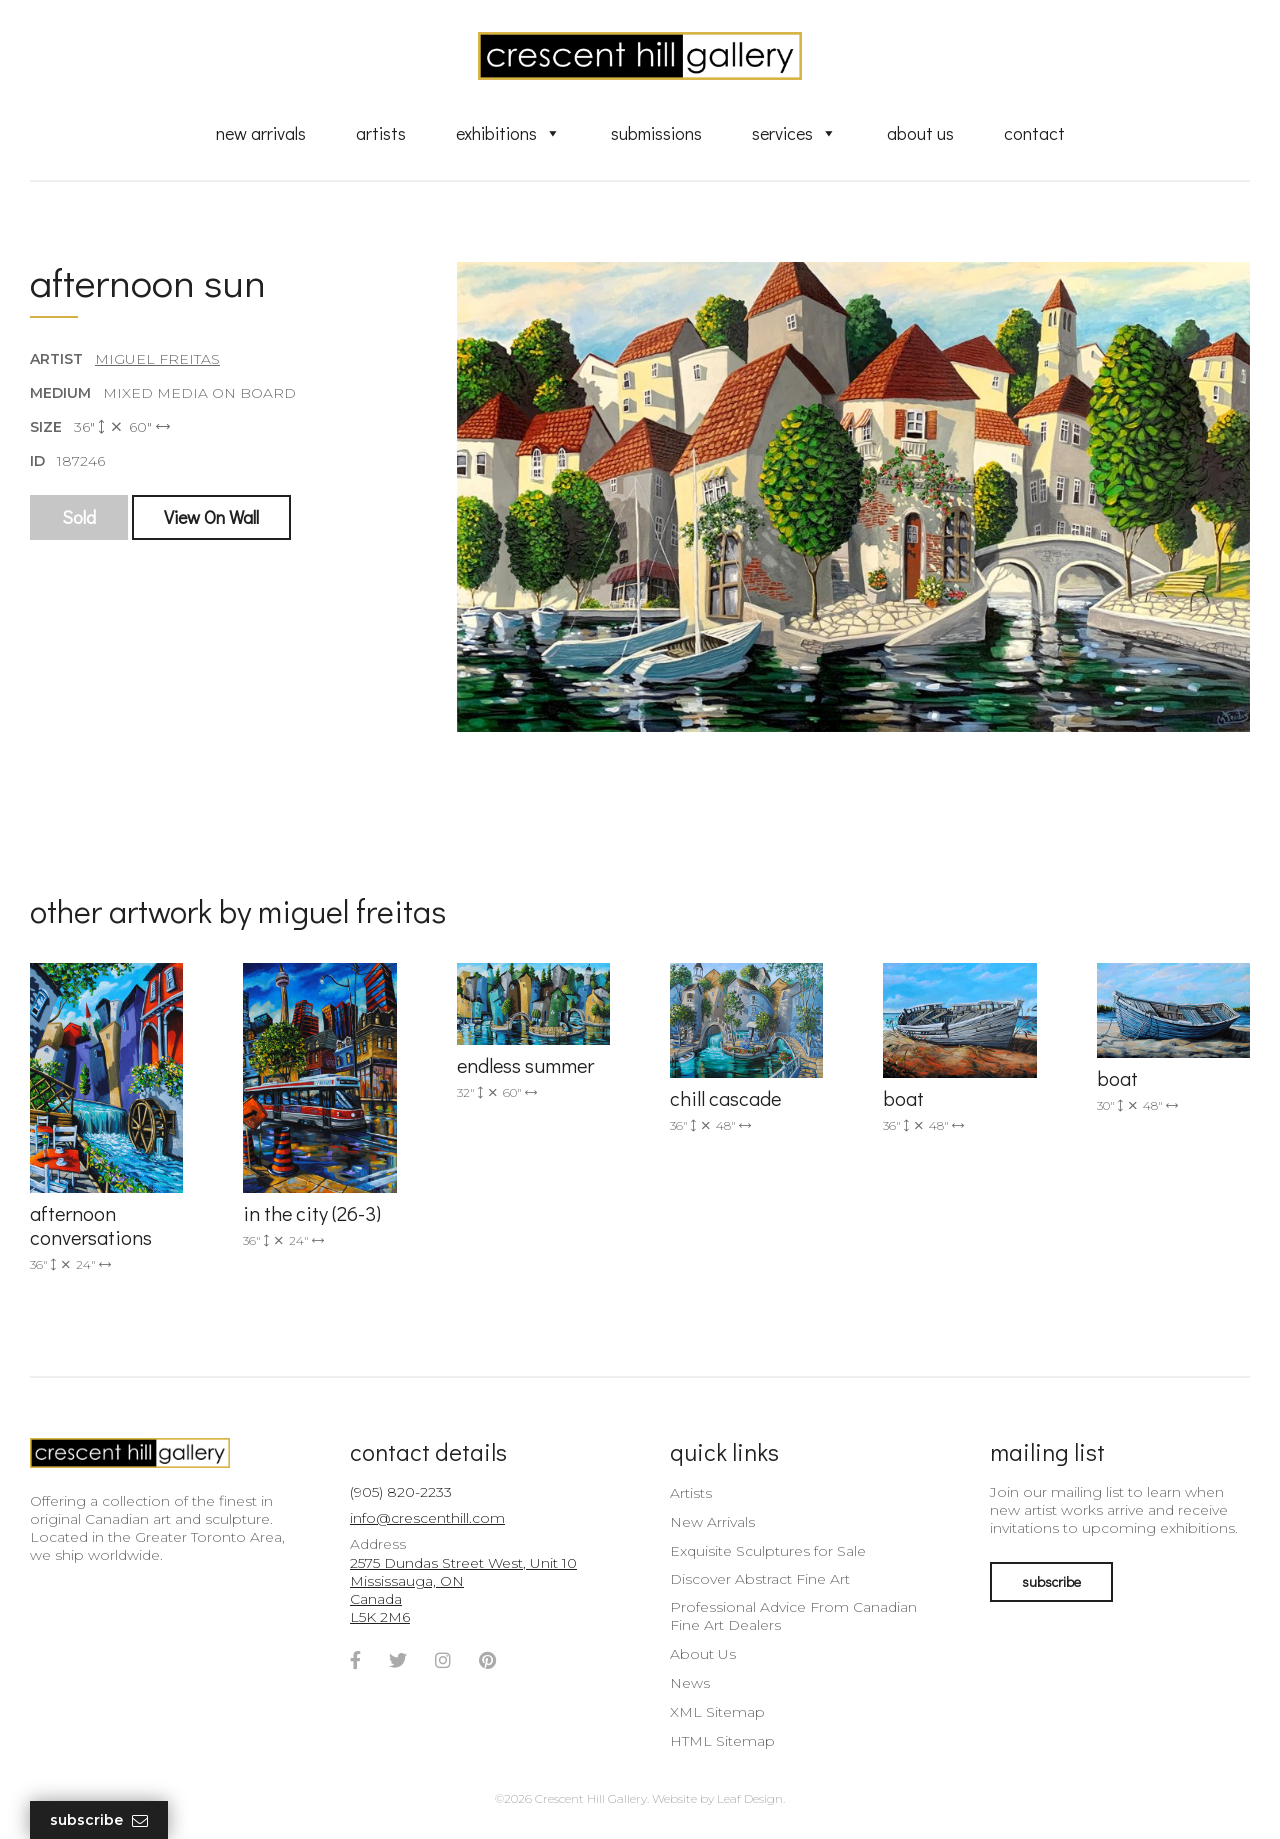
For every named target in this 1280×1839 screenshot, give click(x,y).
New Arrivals (261, 133)
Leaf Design (750, 1798)
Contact (1034, 133)
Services (794, 133)
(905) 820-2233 (401, 1492)
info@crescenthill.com (427, 1518)
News (690, 1683)
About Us (920, 133)
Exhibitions (508, 133)
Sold (79, 517)
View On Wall (211, 517)
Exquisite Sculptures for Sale (768, 1551)
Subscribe (99, 1820)
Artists (381, 133)
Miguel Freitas (157, 359)
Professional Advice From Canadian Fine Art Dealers (793, 1616)
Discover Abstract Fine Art (760, 1579)
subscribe (1051, 1581)
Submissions (656, 133)
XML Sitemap (717, 1712)
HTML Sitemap (722, 1741)
